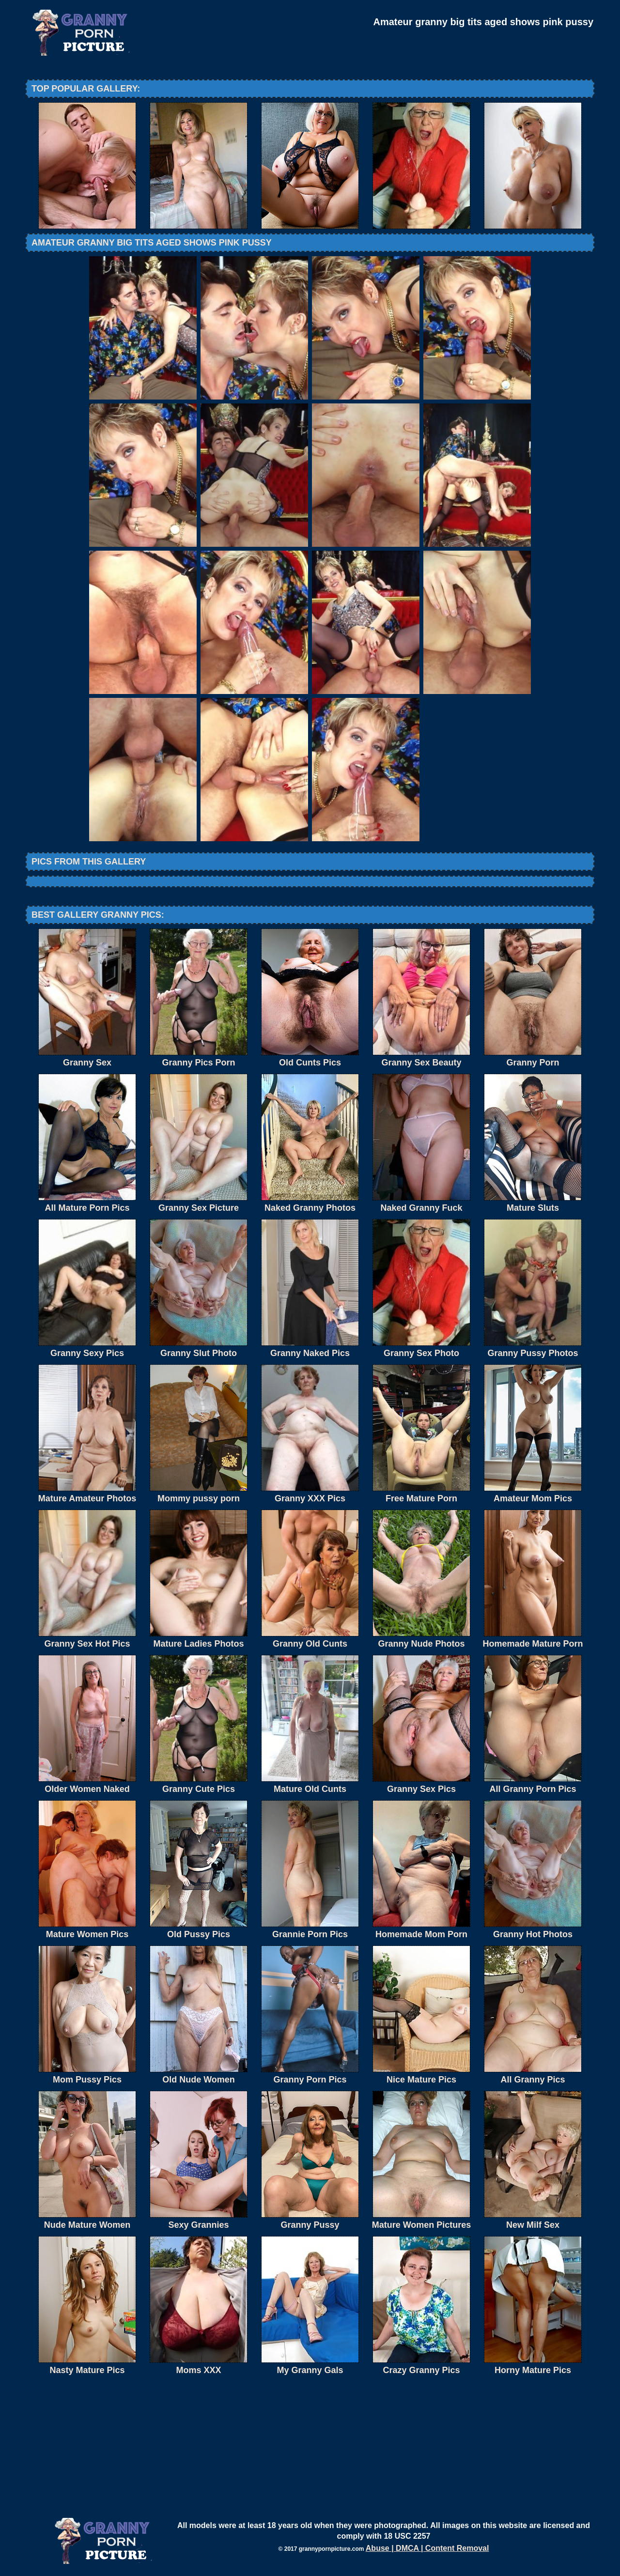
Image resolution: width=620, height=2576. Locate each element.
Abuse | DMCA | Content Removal (427, 2548)
